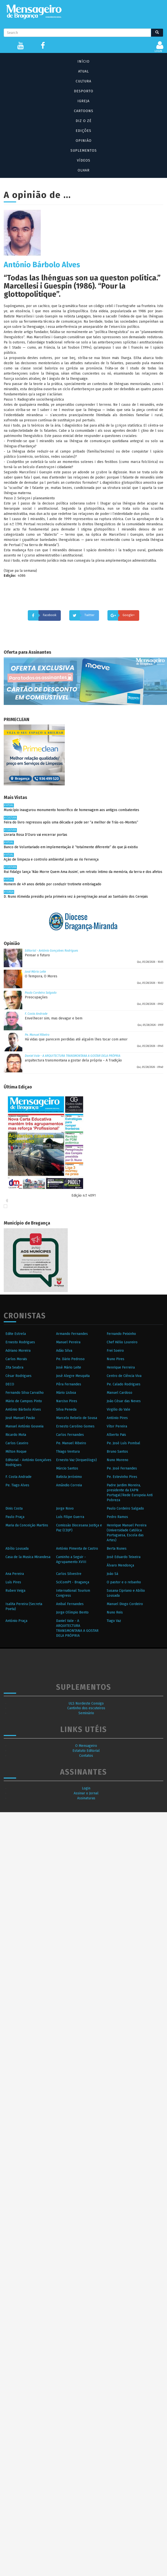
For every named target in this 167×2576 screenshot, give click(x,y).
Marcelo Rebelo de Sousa (76, 1418)
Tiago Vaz (114, 1621)
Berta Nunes (117, 1548)
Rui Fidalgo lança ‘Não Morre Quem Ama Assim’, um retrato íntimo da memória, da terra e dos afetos (83, 872)
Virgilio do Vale (118, 1409)
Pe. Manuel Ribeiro (37, 1034)
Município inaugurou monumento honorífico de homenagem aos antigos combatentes (71, 810)
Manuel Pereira (68, 1342)
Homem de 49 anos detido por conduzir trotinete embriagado (52, 884)
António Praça (16, 1621)
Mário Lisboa (66, 1393)
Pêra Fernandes (68, 1384)
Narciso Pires (66, 1401)
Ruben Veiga (15, 1591)
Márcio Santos (67, 1468)
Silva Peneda (66, 1409)
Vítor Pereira (117, 1426)
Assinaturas (86, 1798)
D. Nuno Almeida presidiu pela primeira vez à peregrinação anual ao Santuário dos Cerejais (76, 896)
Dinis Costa (14, 1508)
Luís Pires (13, 1582)
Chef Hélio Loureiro (122, 1342)
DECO (9, 1384)
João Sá (112, 1574)
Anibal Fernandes (70, 1604)
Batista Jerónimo (69, 1477)
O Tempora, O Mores (41, 976)
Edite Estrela (15, 1334)
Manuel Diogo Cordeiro (125, 1604)
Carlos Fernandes (70, 1435)
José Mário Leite (35, 971)
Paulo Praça (14, 1517)
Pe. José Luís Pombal (123, 1443)
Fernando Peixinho (121, 1334)
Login (86, 1788)
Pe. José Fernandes (122, 1468)
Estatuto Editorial (86, 1751)
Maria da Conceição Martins (26, 1525)
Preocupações (36, 997)
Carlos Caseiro (16, 1443)
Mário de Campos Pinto (23, 1401)
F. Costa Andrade (36, 1013)
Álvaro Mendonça (120, 1565)
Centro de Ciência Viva (124, 1376)
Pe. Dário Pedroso (70, 1359)
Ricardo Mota (15, 1435)
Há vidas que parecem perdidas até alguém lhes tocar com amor (76, 1039)
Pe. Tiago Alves (17, 1485)
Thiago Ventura (68, 1451)
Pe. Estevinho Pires (122, 1477)
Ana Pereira (14, 1574)
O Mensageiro (86, 1746)
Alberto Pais (116, 1435)
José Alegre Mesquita (73, 1376)
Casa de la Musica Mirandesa (27, 1557)
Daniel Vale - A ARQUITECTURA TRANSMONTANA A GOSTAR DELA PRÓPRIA (72, 1056)
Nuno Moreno (117, 1460)
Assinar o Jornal (86, 1793)
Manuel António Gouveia (24, 1426)
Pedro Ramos (117, 1517)
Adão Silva (64, 1350)
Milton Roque (16, 1451)
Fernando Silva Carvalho (24, 1393)
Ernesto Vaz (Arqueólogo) (76, 1460)
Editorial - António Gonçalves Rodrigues (51, 950)
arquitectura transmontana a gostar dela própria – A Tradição (73, 1060)
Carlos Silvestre (68, 1574)
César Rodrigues (18, 1376)
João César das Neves (124, 1401)
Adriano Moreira (18, 1350)
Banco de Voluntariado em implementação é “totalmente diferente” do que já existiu (71, 847)
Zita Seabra (14, 1367)
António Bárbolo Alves (23, 1409)
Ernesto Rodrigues (20, 1342)
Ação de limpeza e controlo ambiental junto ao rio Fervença (51, 859)
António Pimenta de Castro (77, 1548)
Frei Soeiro (115, 1350)
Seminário (86, 1713)
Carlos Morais (16, 1359)
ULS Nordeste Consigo (86, 1703)
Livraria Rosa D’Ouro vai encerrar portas (35, 835)
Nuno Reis (115, 1612)
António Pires (117, 1418)
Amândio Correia (69, 1485)
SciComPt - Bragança (72, 1582)
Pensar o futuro (37, 955)
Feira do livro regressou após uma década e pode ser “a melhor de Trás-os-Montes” (71, 822)
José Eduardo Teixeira (123, 1557)
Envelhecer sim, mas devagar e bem (53, 1018)
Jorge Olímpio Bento (72, 1612)
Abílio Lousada (17, 1548)
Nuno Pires (115, 1359)
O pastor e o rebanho (124, 1582)
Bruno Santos (117, 1451)
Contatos (86, 1756)
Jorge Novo (65, 1508)
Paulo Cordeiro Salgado (41, 992)
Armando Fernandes (72, 1334)
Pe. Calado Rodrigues (123, 1384)
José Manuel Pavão (20, 1418)
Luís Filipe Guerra (70, 1517)
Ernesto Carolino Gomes (75, 1426)
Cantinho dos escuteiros (86, 1708)
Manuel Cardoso (119, 1393)
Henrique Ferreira (121, 1367)
